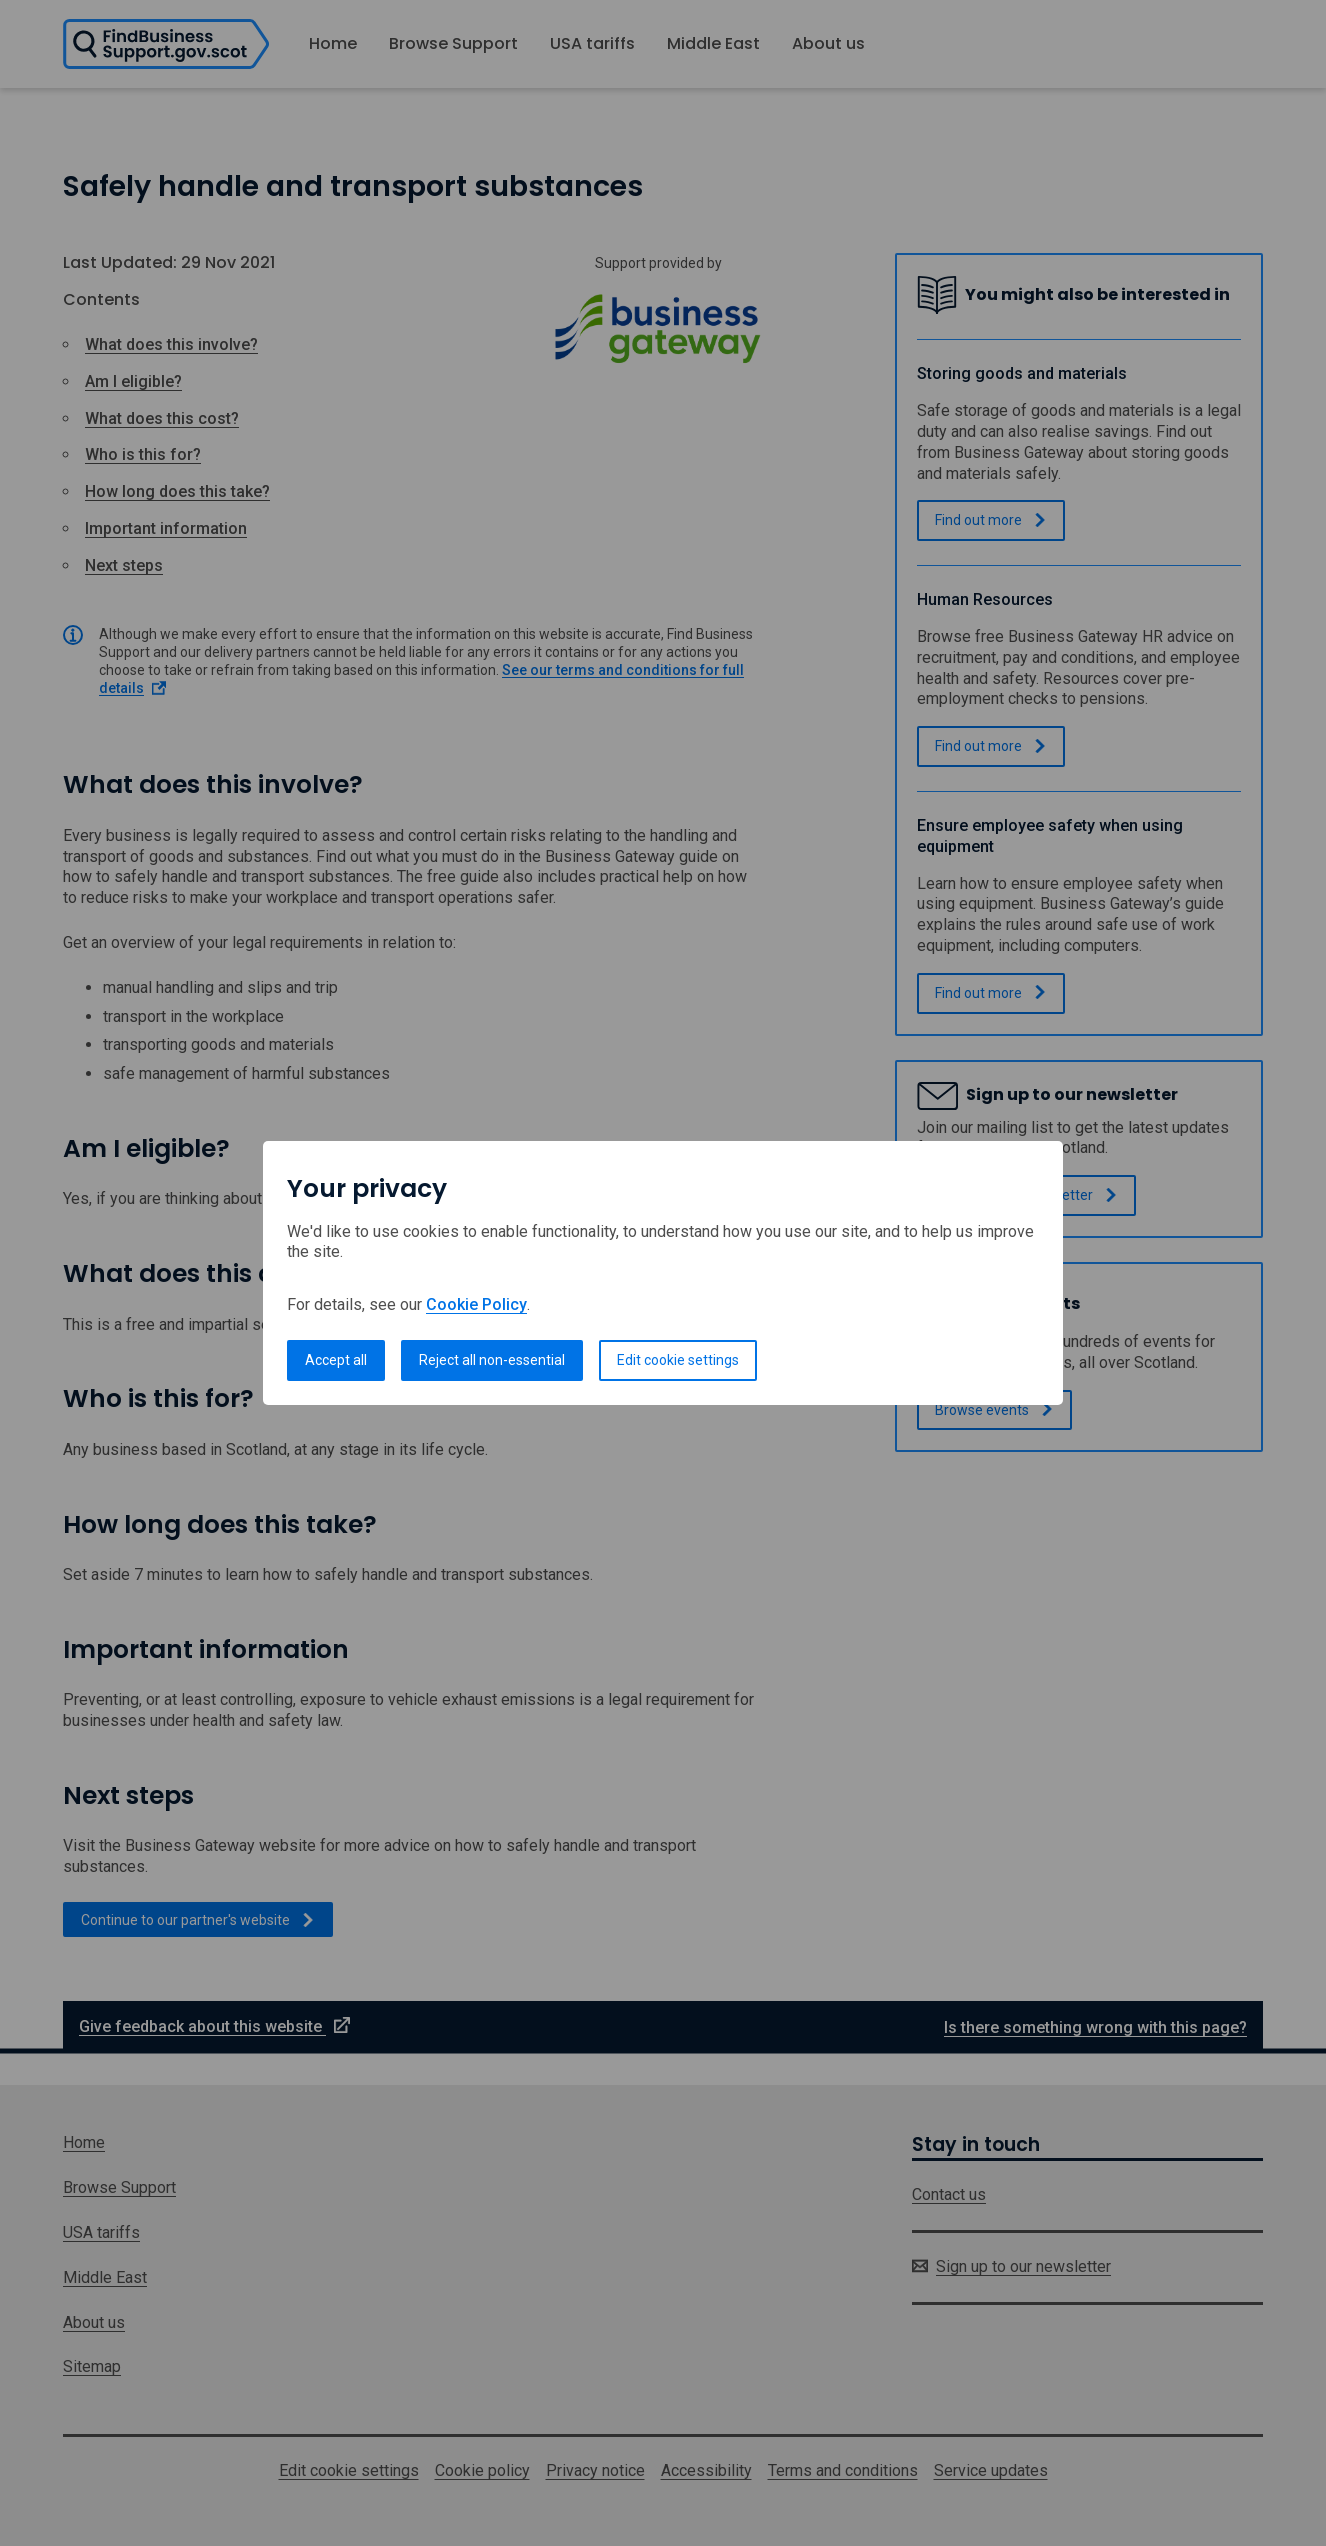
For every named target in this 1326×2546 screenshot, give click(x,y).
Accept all (336, 1360)
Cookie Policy (476, 1304)
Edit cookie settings (678, 1360)
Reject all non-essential (492, 1360)
